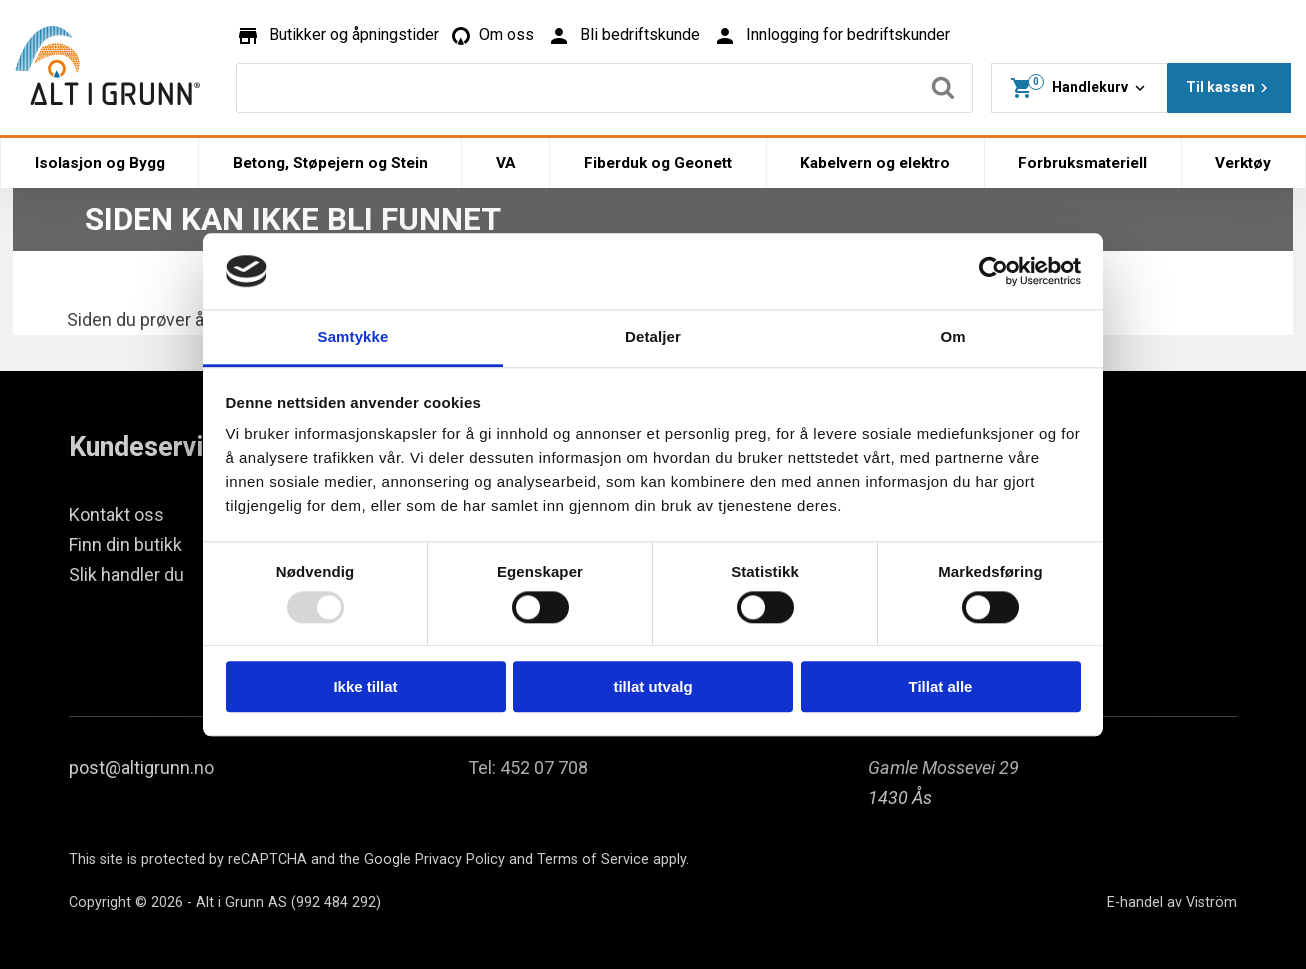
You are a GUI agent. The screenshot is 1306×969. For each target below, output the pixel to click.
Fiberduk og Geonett (658, 163)
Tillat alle (941, 686)
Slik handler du (126, 574)
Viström (1211, 902)
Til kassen (1229, 88)
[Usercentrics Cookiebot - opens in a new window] (993, 271)
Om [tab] (952, 337)
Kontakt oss (116, 514)
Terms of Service (593, 859)
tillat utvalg (652, 686)
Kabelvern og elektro (875, 163)
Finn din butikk (125, 544)
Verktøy (1243, 163)
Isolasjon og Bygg (100, 163)
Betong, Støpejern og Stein (330, 163)
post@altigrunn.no (141, 767)
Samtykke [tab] (353, 337)
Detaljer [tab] (653, 337)
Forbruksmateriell (1082, 163)
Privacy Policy (460, 859)
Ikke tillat (365, 686)
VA (506, 163)
